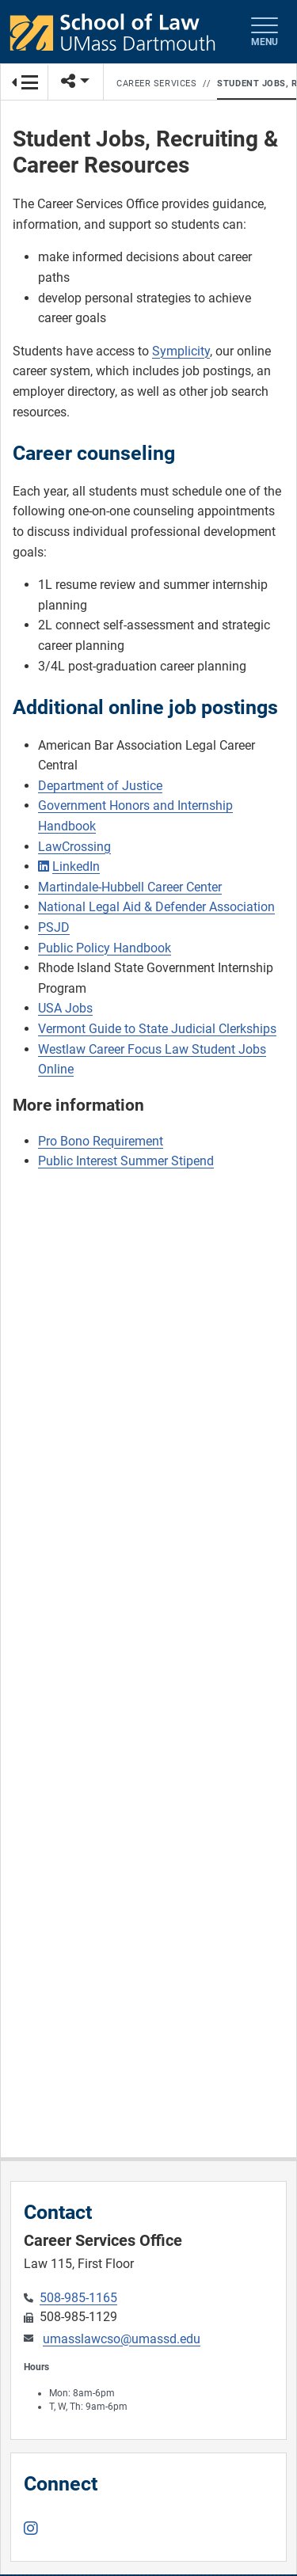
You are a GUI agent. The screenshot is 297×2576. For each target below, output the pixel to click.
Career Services (156, 83)
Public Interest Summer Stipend (126, 1160)
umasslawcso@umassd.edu (121, 2338)
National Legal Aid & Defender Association (156, 906)
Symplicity (181, 351)
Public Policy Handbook (104, 948)
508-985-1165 (78, 2297)
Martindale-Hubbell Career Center (130, 887)
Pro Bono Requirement (100, 1141)
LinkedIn (76, 866)
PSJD (54, 927)
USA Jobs (65, 1008)
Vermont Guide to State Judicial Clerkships (157, 1028)
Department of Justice (100, 785)
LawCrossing (74, 846)
